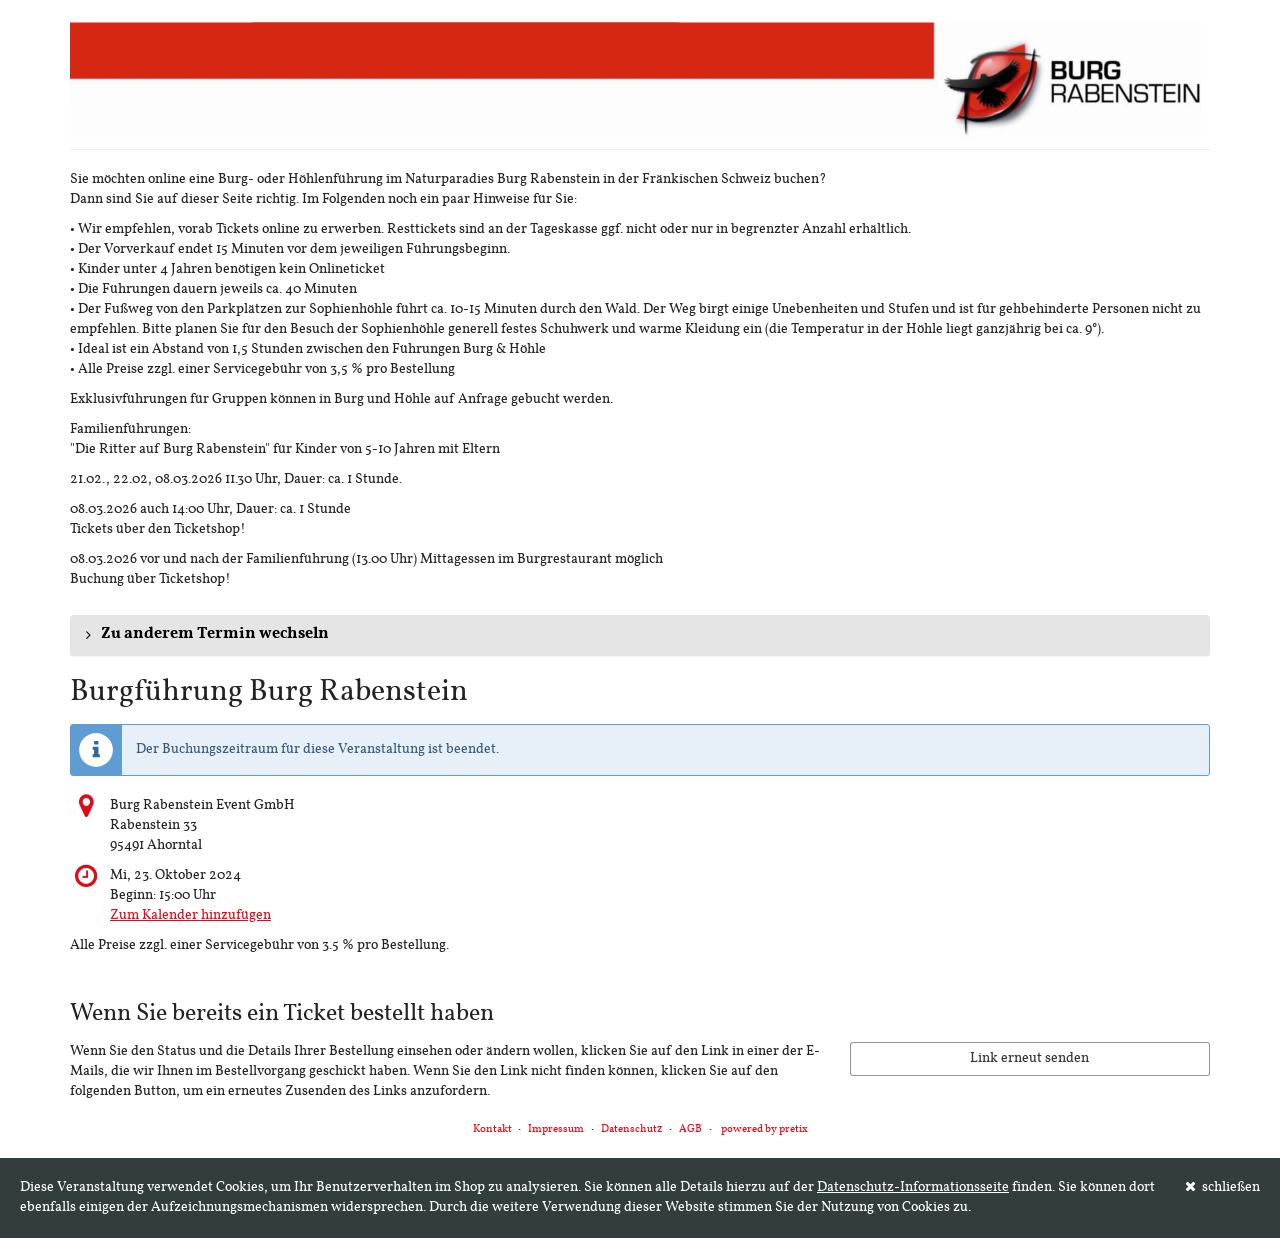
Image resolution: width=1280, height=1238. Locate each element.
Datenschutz (632, 1129)
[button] (640, 635)
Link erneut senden (1029, 1058)
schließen (1223, 1187)
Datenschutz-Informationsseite (913, 1187)
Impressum (556, 1129)
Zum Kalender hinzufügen (190, 915)
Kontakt (492, 1129)
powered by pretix (764, 1129)
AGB (690, 1129)
